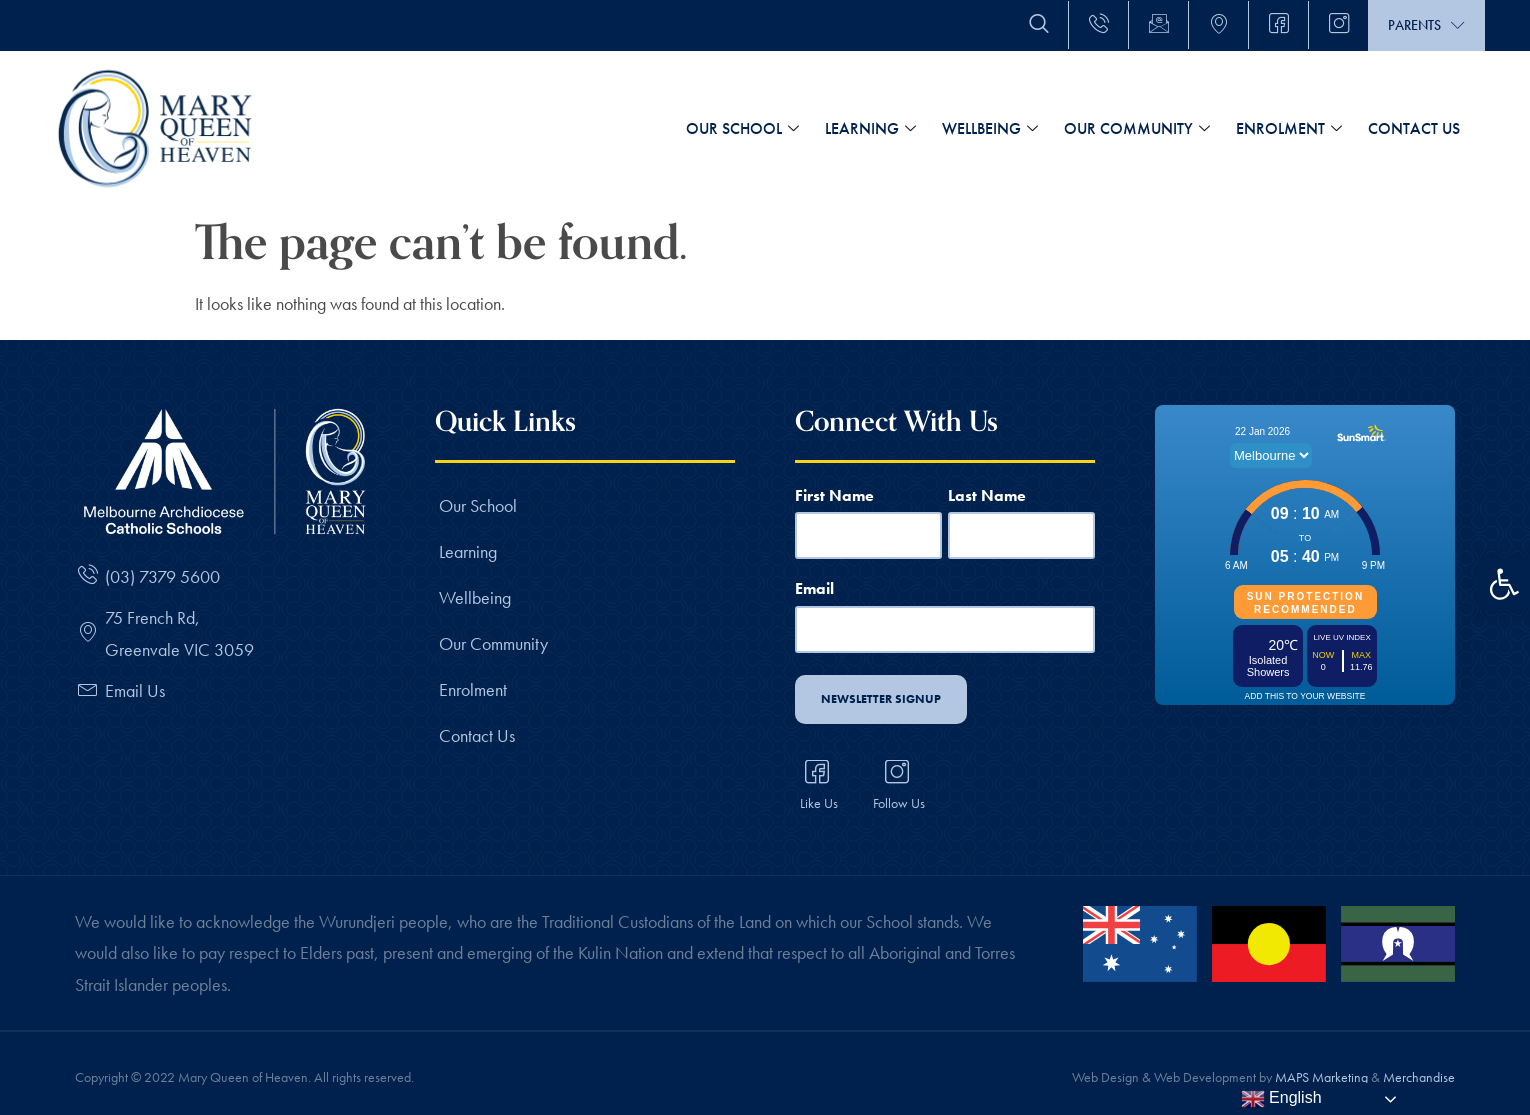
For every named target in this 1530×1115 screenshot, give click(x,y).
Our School (742, 129)
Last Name (987, 494)
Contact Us (1414, 128)
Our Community (1137, 129)
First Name (834, 494)
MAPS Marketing (1321, 1066)
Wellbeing (990, 129)
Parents (1426, 25)
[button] (1504, 584)
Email (814, 585)
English (1281, 1099)
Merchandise (1419, 1066)
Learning (870, 129)
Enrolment (1289, 129)
